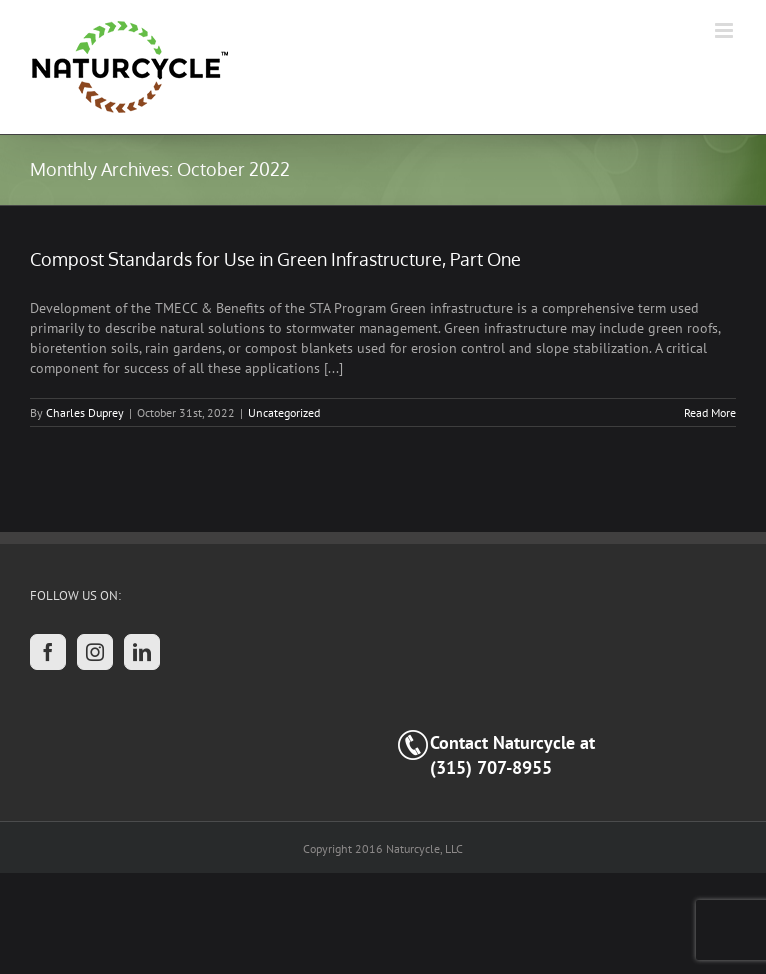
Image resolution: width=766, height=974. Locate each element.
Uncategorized (284, 412)
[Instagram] (95, 652)
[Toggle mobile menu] (725, 30)
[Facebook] (48, 652)
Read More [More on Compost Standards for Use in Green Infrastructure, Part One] (710, 412)
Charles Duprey (85, 412)
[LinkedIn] (142, 652)
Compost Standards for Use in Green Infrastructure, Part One (275, 259)
